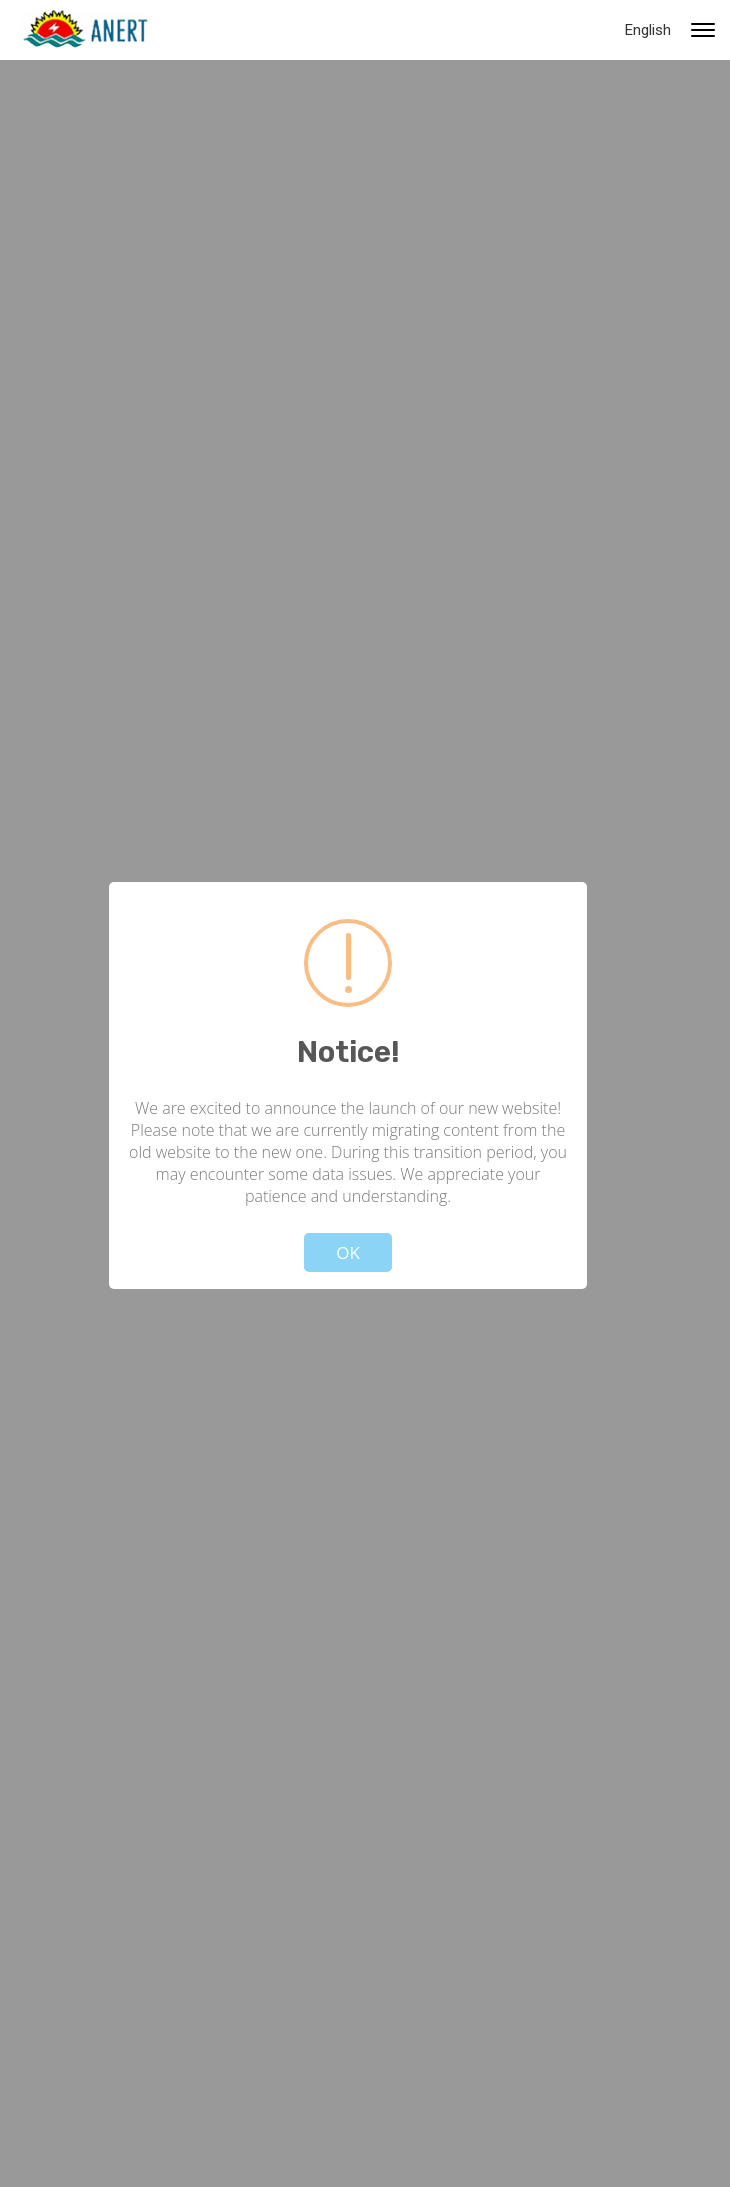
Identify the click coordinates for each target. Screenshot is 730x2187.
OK (348, 1252)
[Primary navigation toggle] (703, 30)
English (648, 30)
